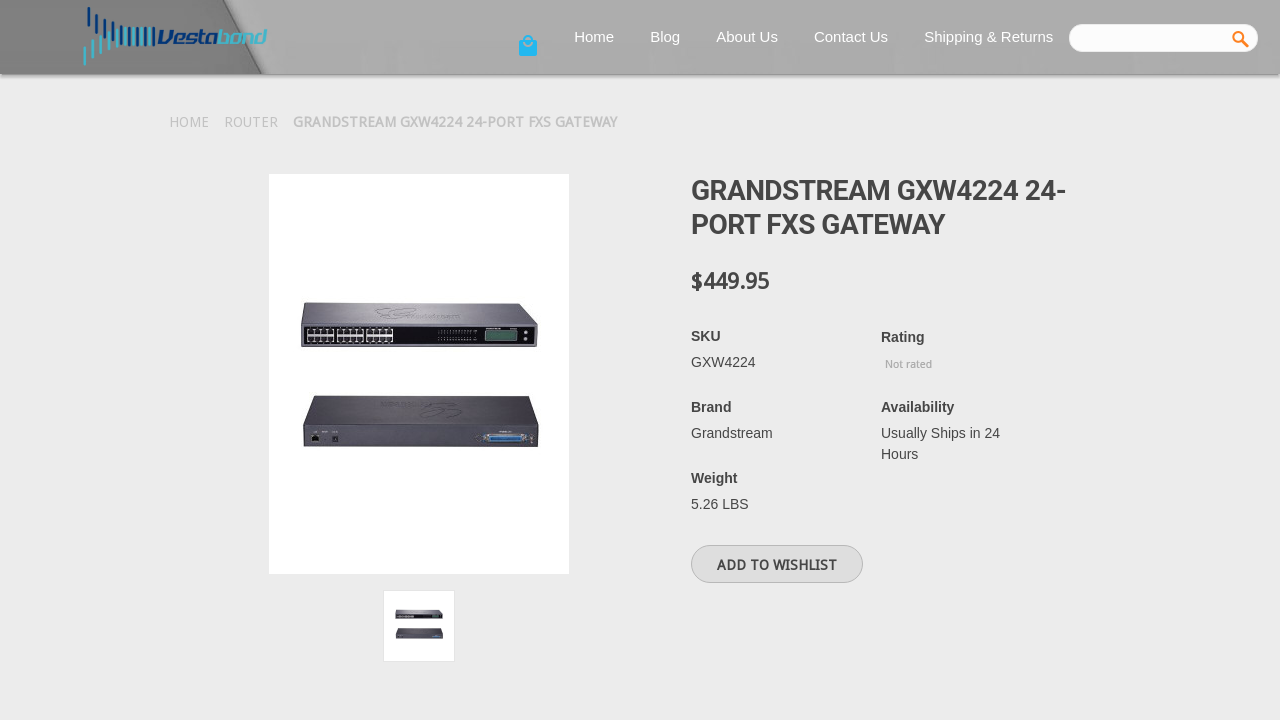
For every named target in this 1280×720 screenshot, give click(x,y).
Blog (665, 36)
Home (594, 36)
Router (251, 122)
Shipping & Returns (988, 36)
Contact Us (851, 36)
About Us (747, 36)
